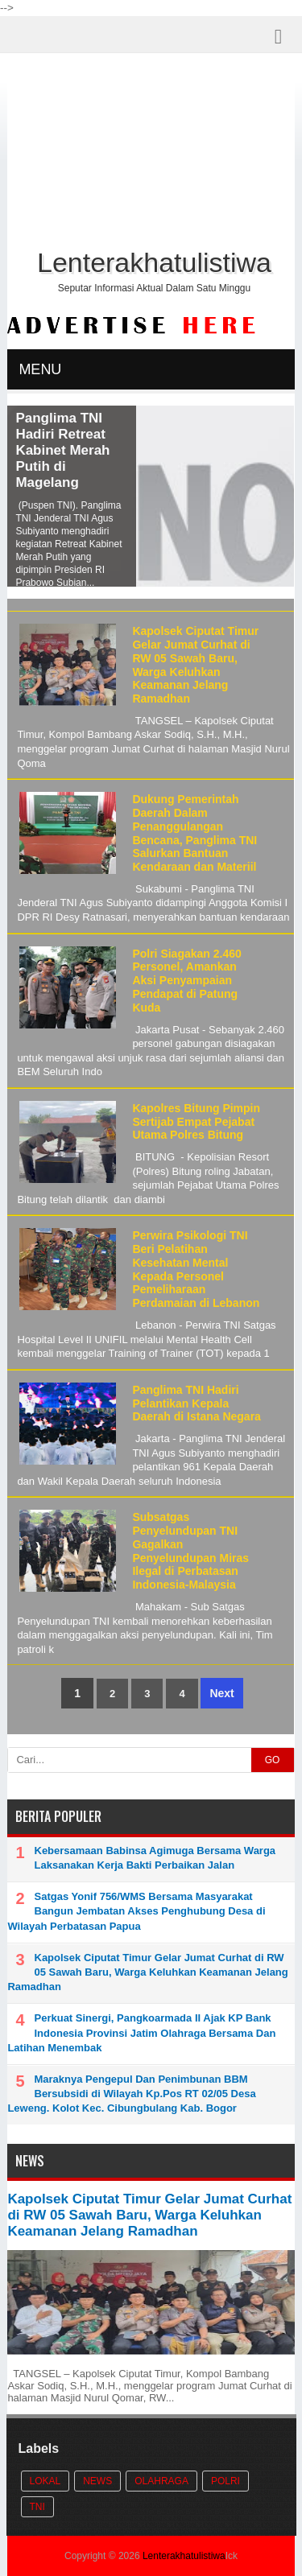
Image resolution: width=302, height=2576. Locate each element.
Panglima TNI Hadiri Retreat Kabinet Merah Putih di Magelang (62, 450)
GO (272, 1760)
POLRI (225, 2481)
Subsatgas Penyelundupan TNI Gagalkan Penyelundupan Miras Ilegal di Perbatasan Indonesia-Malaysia (190, 1551)
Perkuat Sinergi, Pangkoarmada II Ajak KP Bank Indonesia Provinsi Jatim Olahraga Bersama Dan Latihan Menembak (141, 2032)
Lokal (45, 2481)
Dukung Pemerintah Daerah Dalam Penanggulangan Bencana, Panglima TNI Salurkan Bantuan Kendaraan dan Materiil (194, 833)
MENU (40, 369)
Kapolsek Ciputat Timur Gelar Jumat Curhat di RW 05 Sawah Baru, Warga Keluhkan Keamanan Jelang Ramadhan (195, 664)
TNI (37, 2506)
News (97, 2481)
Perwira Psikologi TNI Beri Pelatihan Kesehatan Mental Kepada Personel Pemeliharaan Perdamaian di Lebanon (195, 1269)
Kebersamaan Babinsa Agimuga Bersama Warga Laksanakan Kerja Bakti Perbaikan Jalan (155, 1857)
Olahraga (161, 2481)
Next (221, 1693)
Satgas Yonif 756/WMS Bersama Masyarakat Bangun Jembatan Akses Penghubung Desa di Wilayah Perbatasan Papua (136, 1910)
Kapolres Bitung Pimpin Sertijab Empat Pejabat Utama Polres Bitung (196, 1122)
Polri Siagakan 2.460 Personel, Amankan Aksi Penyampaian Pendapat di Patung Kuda (186, 980)
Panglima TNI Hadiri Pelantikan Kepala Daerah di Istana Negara (196, 1403)
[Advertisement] (151, 153)
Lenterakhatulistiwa (184, 2556)
